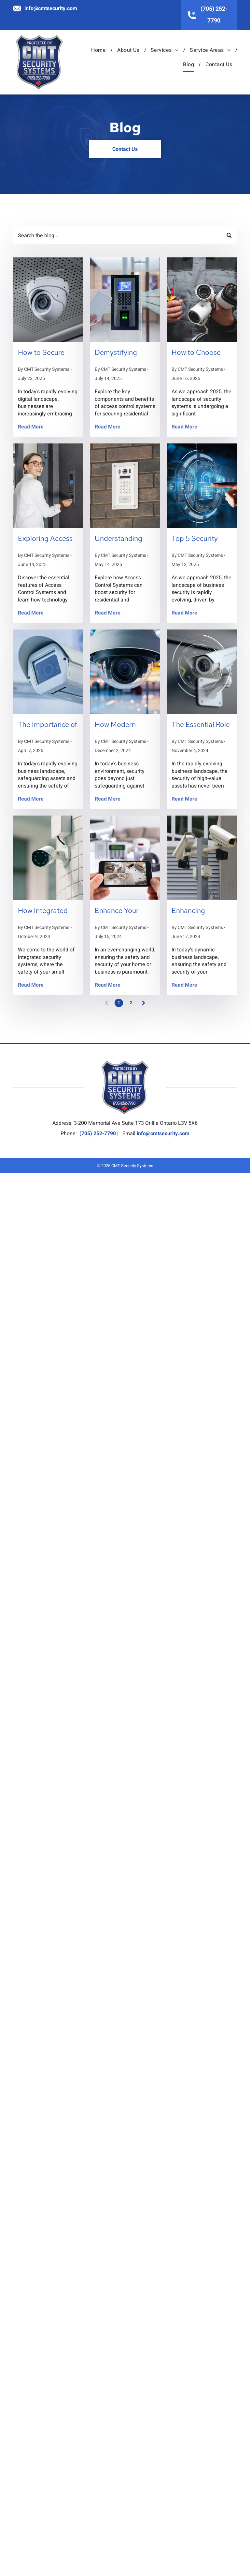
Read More (31, 427)
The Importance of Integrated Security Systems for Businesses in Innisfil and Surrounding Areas (47, 725)
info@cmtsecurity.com (50, 8)
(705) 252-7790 (97, 1133)
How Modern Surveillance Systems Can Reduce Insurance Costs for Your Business (123, 725)
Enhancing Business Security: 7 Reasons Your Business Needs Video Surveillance (201, 911)
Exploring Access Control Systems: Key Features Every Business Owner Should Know (48, 539)
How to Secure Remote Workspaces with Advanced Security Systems (48, 353)
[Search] (125, 235)
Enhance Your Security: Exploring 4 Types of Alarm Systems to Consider (125, 911)
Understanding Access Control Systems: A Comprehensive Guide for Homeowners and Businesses (123, 539)
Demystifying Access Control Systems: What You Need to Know (124, 353)
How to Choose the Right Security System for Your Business (200, 353)
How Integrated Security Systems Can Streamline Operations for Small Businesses (45, 911)
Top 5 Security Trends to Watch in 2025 (201, 539)
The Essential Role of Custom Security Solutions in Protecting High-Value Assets (202, 725)
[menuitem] (99, 50)
